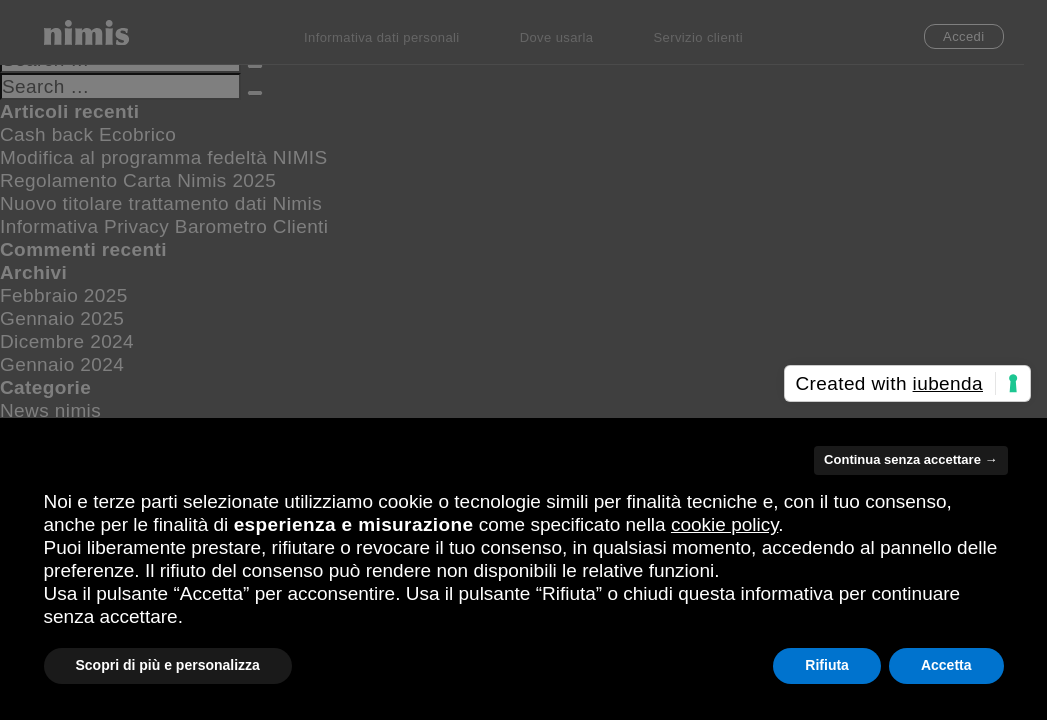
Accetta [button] (946, 665)
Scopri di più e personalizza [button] (168, 665)
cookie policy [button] (724, 524)
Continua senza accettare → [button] (910, 459)
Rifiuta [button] (827, 665)
